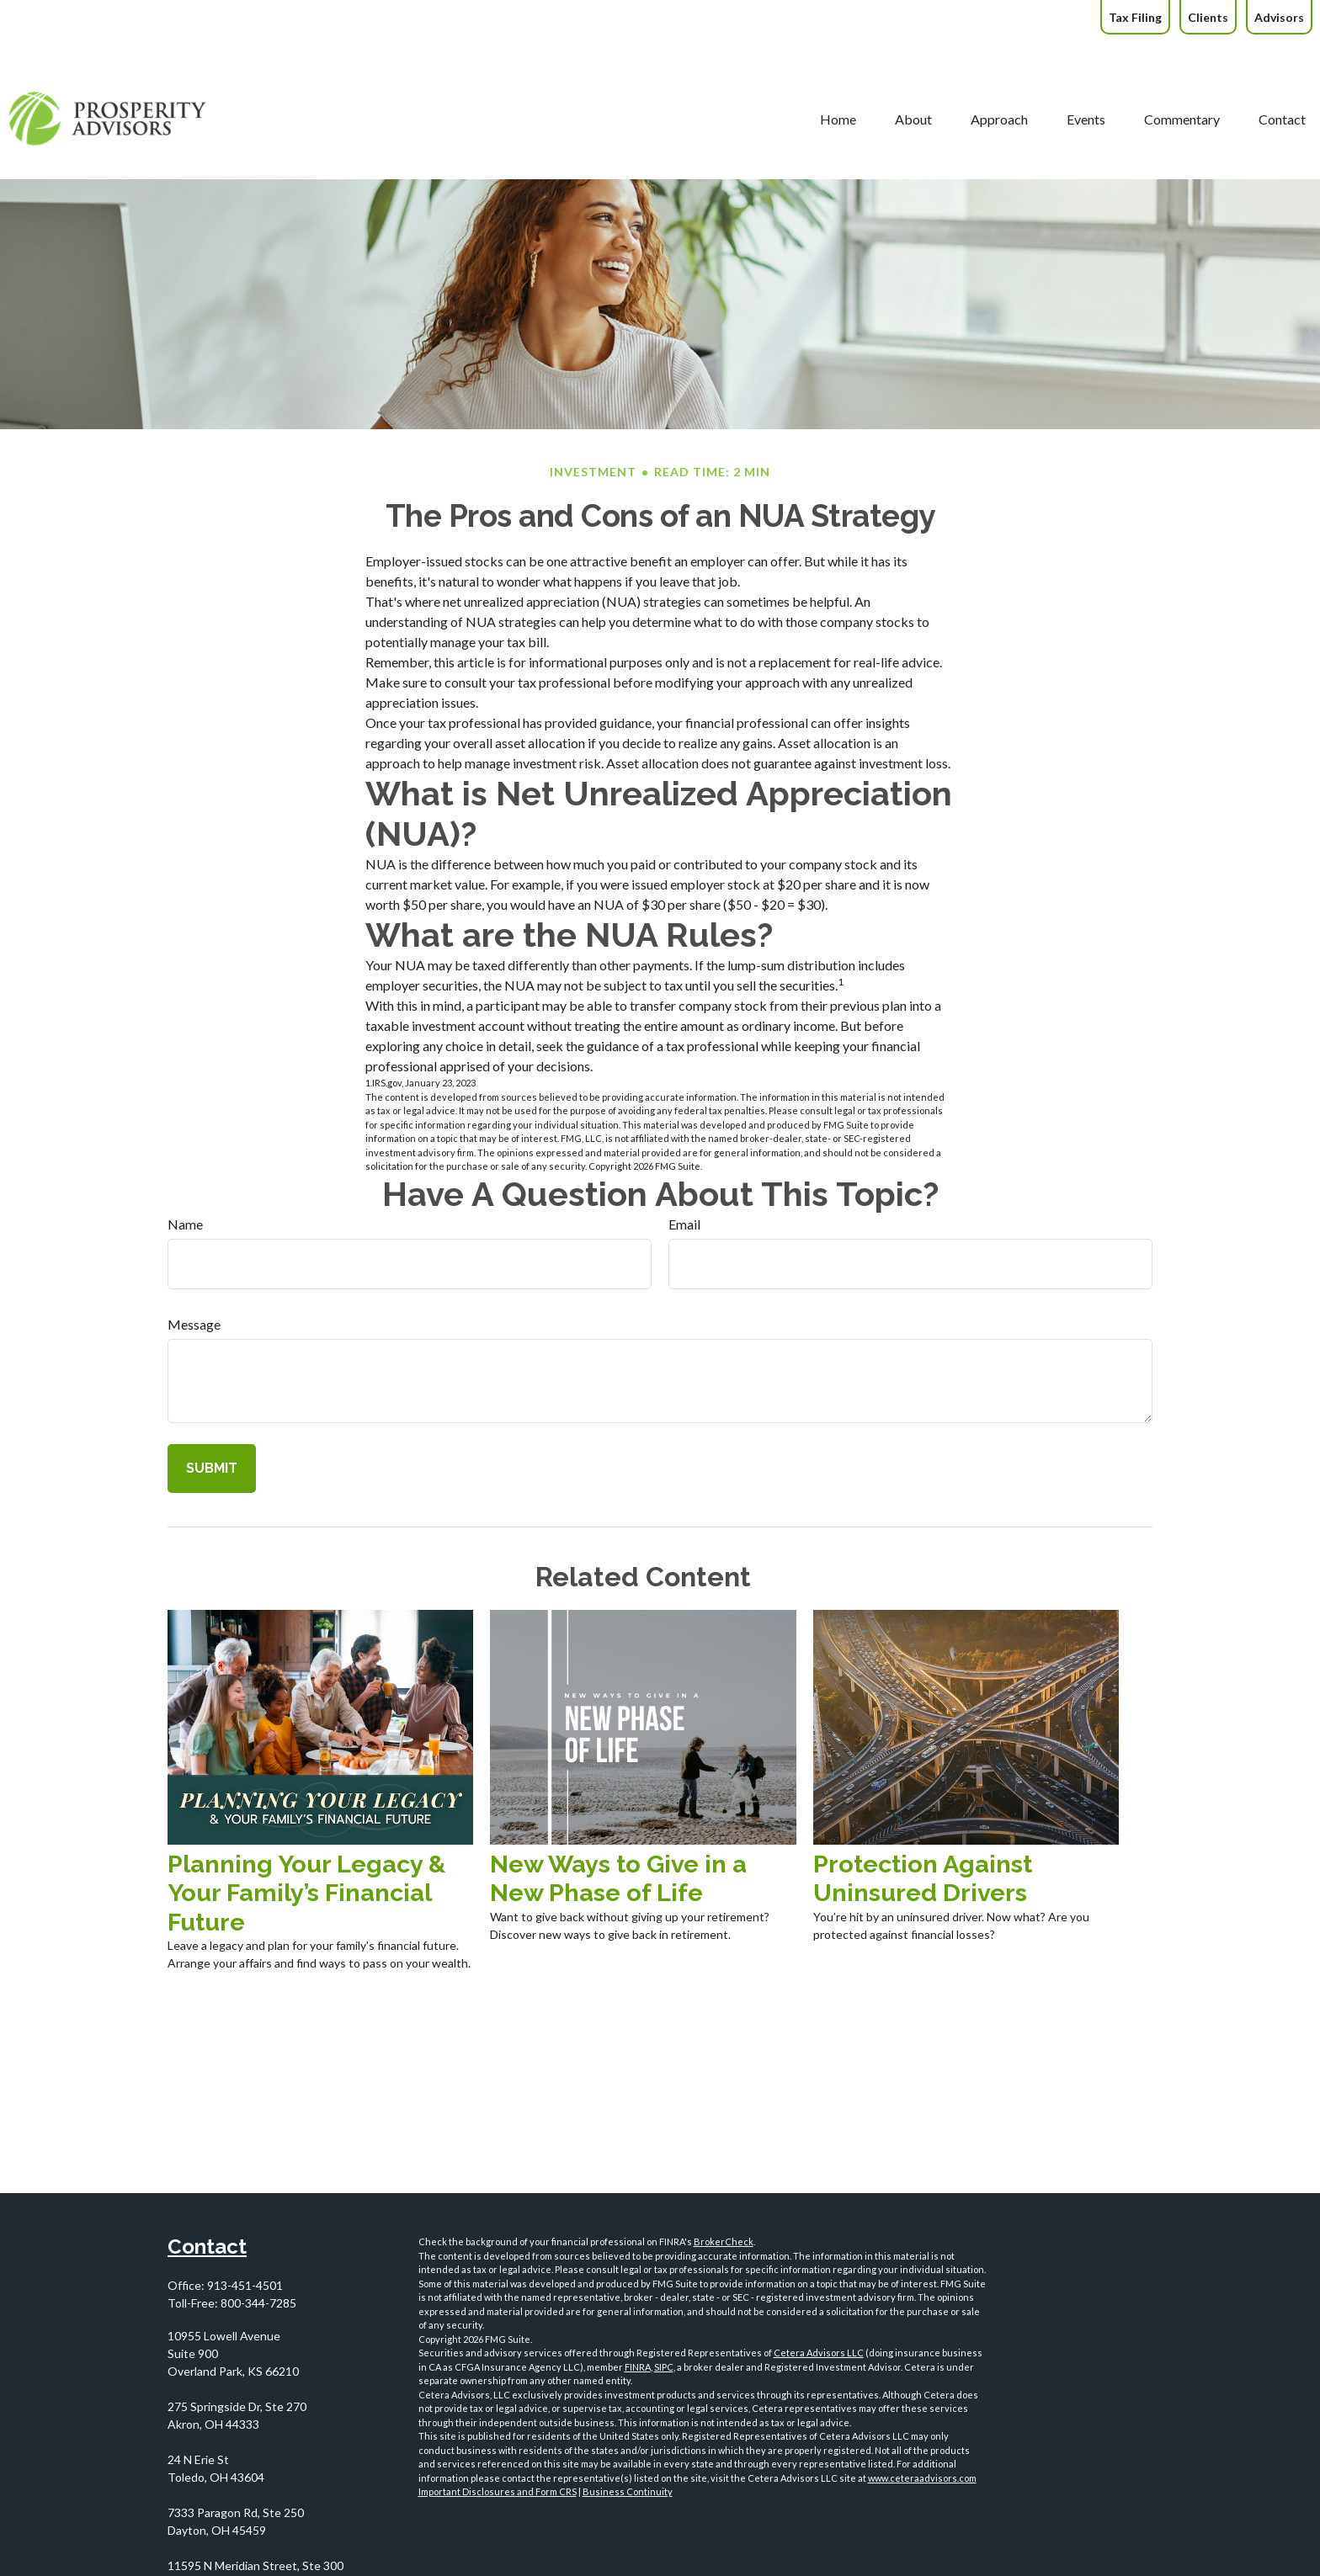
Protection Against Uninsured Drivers (922, 1879)
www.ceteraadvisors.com (922, 2477)
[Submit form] (212, 1468)
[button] (678, 70)
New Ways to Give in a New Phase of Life (618, 1879)
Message (194, 1324)
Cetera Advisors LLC (819, 2352)
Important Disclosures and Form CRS (497, 2491)
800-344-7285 (258, 2303)
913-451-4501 (245, 2285)
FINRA (638, 2366)
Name (185, 1224)
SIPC (663, 2366)
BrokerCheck (723, 2241)
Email (684, 1224)
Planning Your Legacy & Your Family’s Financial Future (306, 1893)
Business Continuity (628, 2491)
